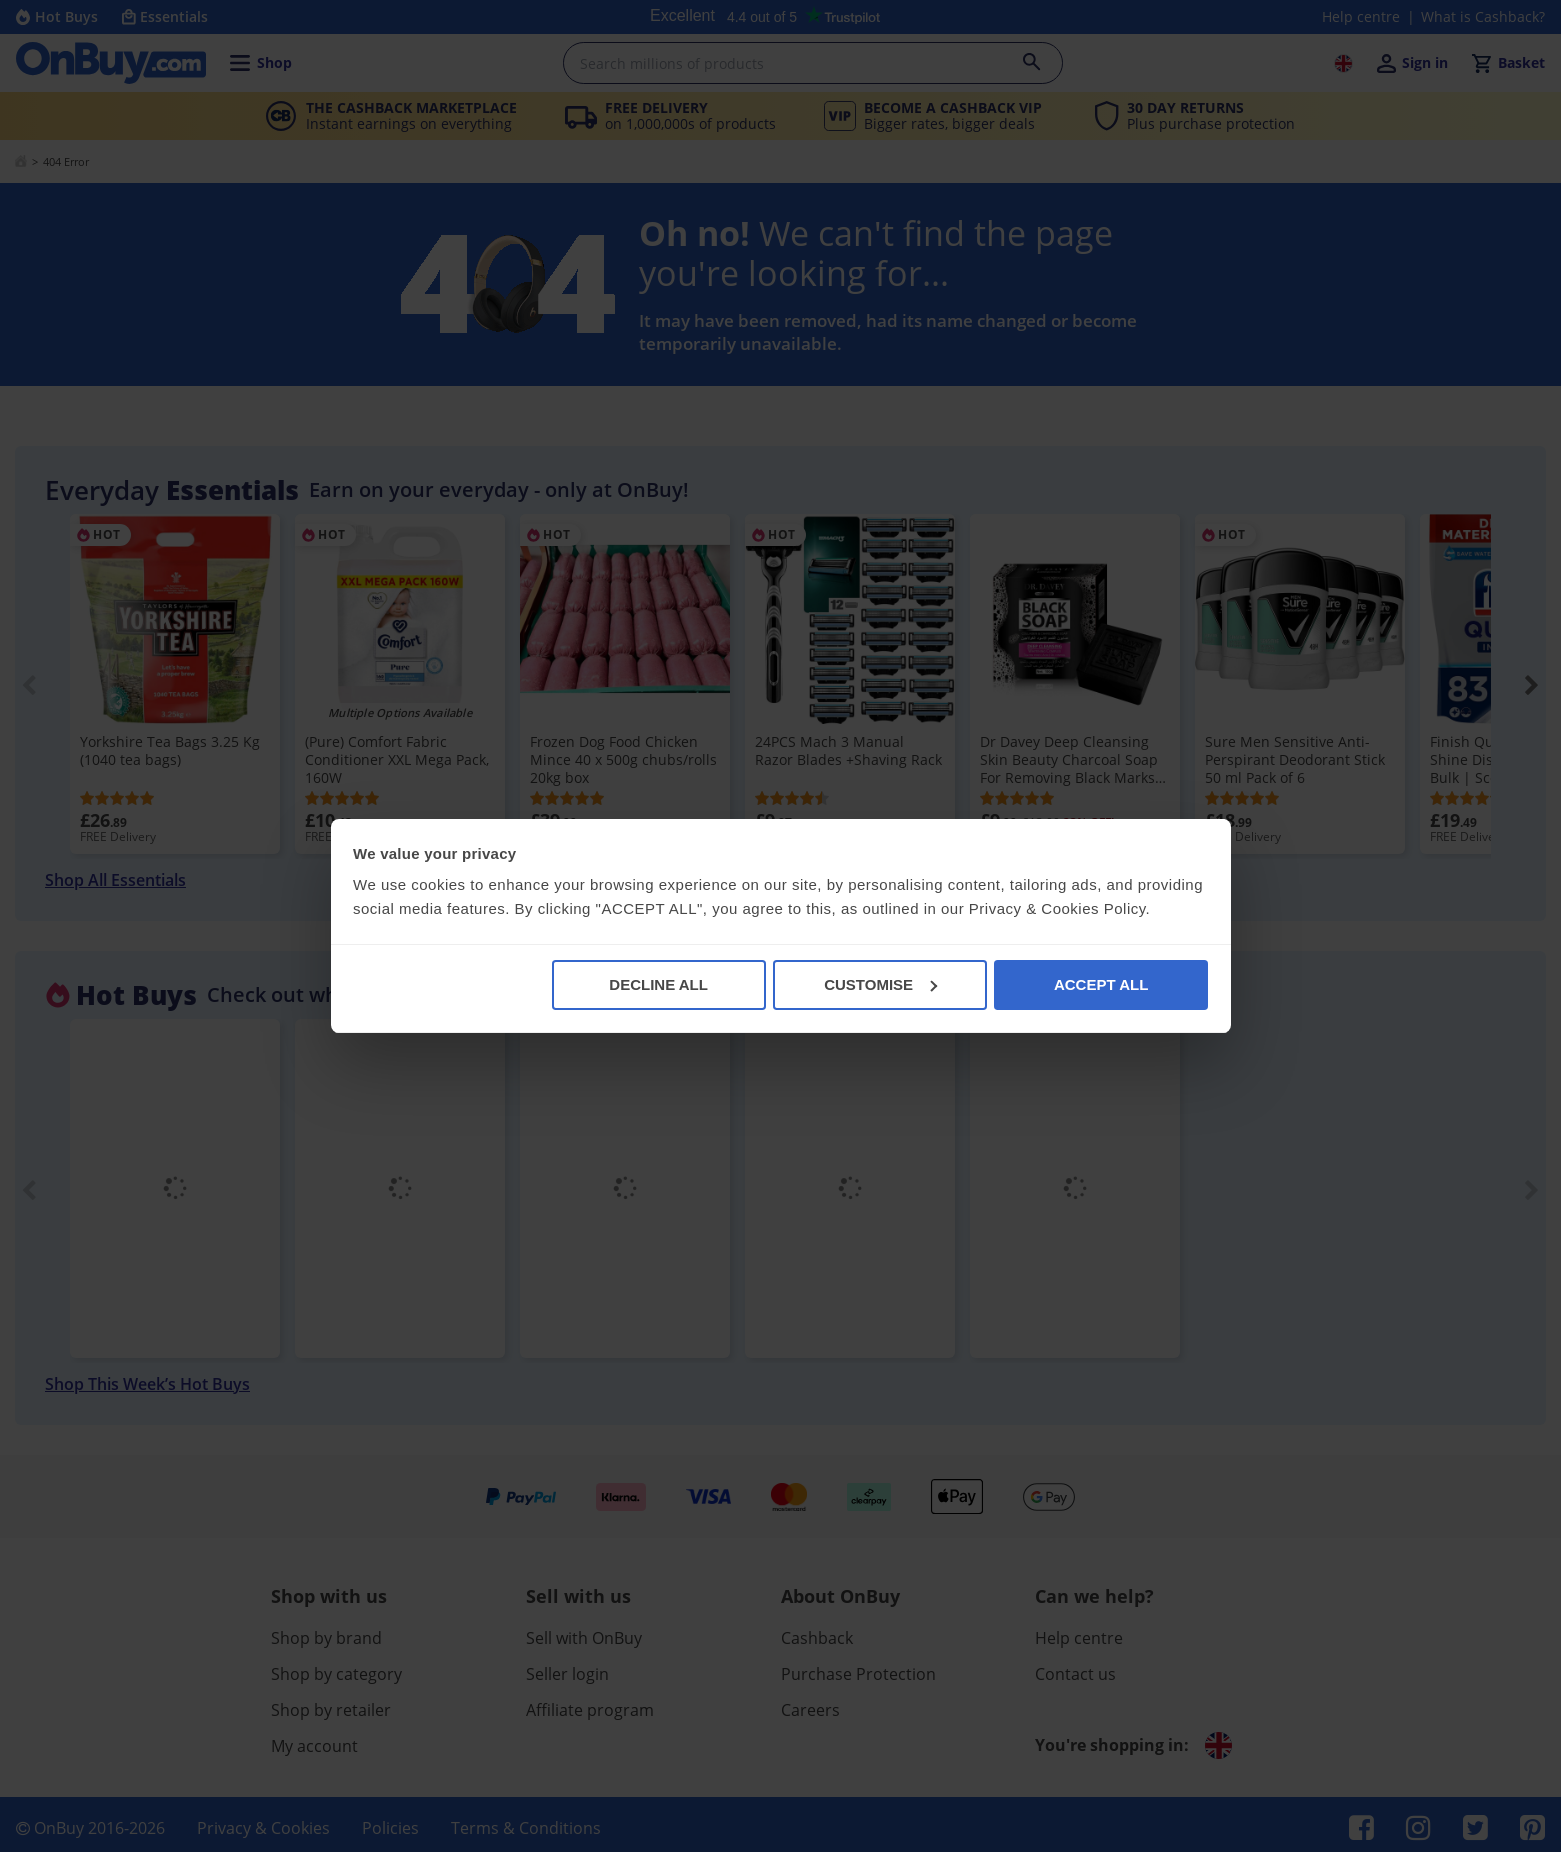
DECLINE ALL (658, 984)
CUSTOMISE (880, 984)
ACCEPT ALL (1101, 984)
